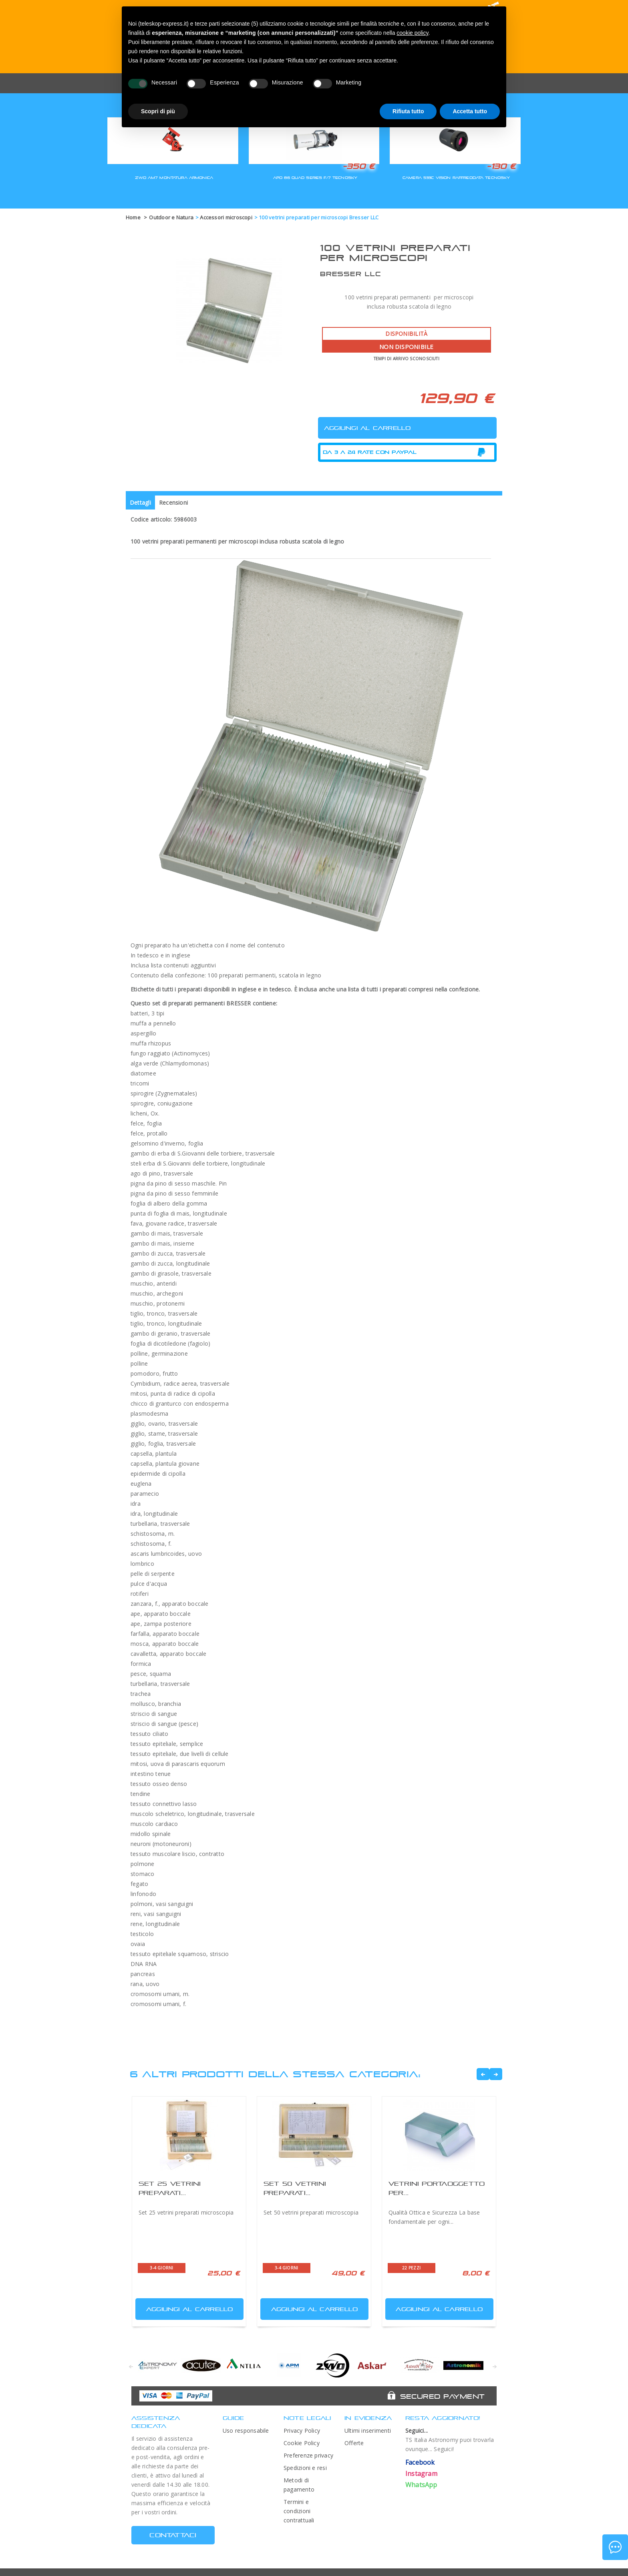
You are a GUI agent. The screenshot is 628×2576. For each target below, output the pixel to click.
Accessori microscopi (226, 217)
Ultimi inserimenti (367, 2430)
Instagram (421, 2473)
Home (133, 217)
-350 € (358, 166)
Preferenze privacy (308, 2455)
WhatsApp (421, 2484)
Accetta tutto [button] (470, 111)
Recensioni (173, 502)
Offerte (354, 2443)
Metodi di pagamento (299, 2484)
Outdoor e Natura (171, 217)
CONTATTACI (172, 2535)
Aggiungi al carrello (185, 2307)
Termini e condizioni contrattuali (299, 2511)
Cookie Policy (302, 2443)
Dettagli (140, 502)
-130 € (501, 166)
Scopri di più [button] (158, 111)
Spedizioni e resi (305, 2468)
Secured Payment (442, 2396)
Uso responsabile (246, 2430)
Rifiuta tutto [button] (408, 111)
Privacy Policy (302, 2430)
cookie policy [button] (412, 33)
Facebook (420, 2462)
